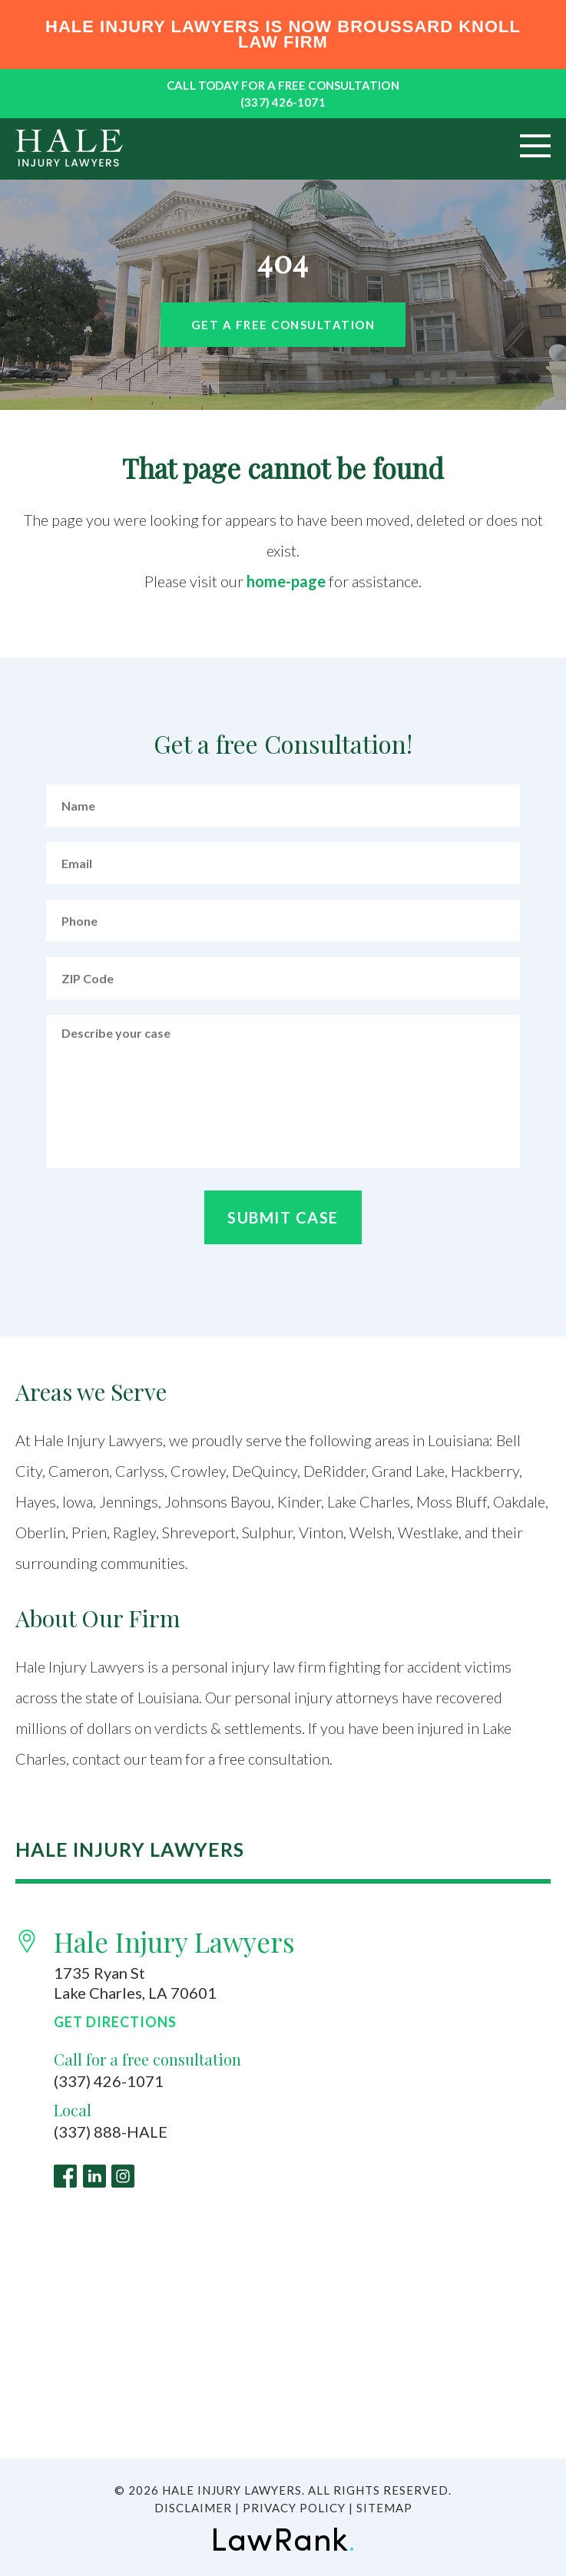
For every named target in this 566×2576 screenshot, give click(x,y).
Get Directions (115, 2022)
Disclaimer (193, 2508)
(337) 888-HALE (110, 2131)
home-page (286, 581)
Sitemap (384, 2508)
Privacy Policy (294, 2508)
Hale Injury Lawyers (174, 1942)
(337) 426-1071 (282, 102)
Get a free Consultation (283, 325)
